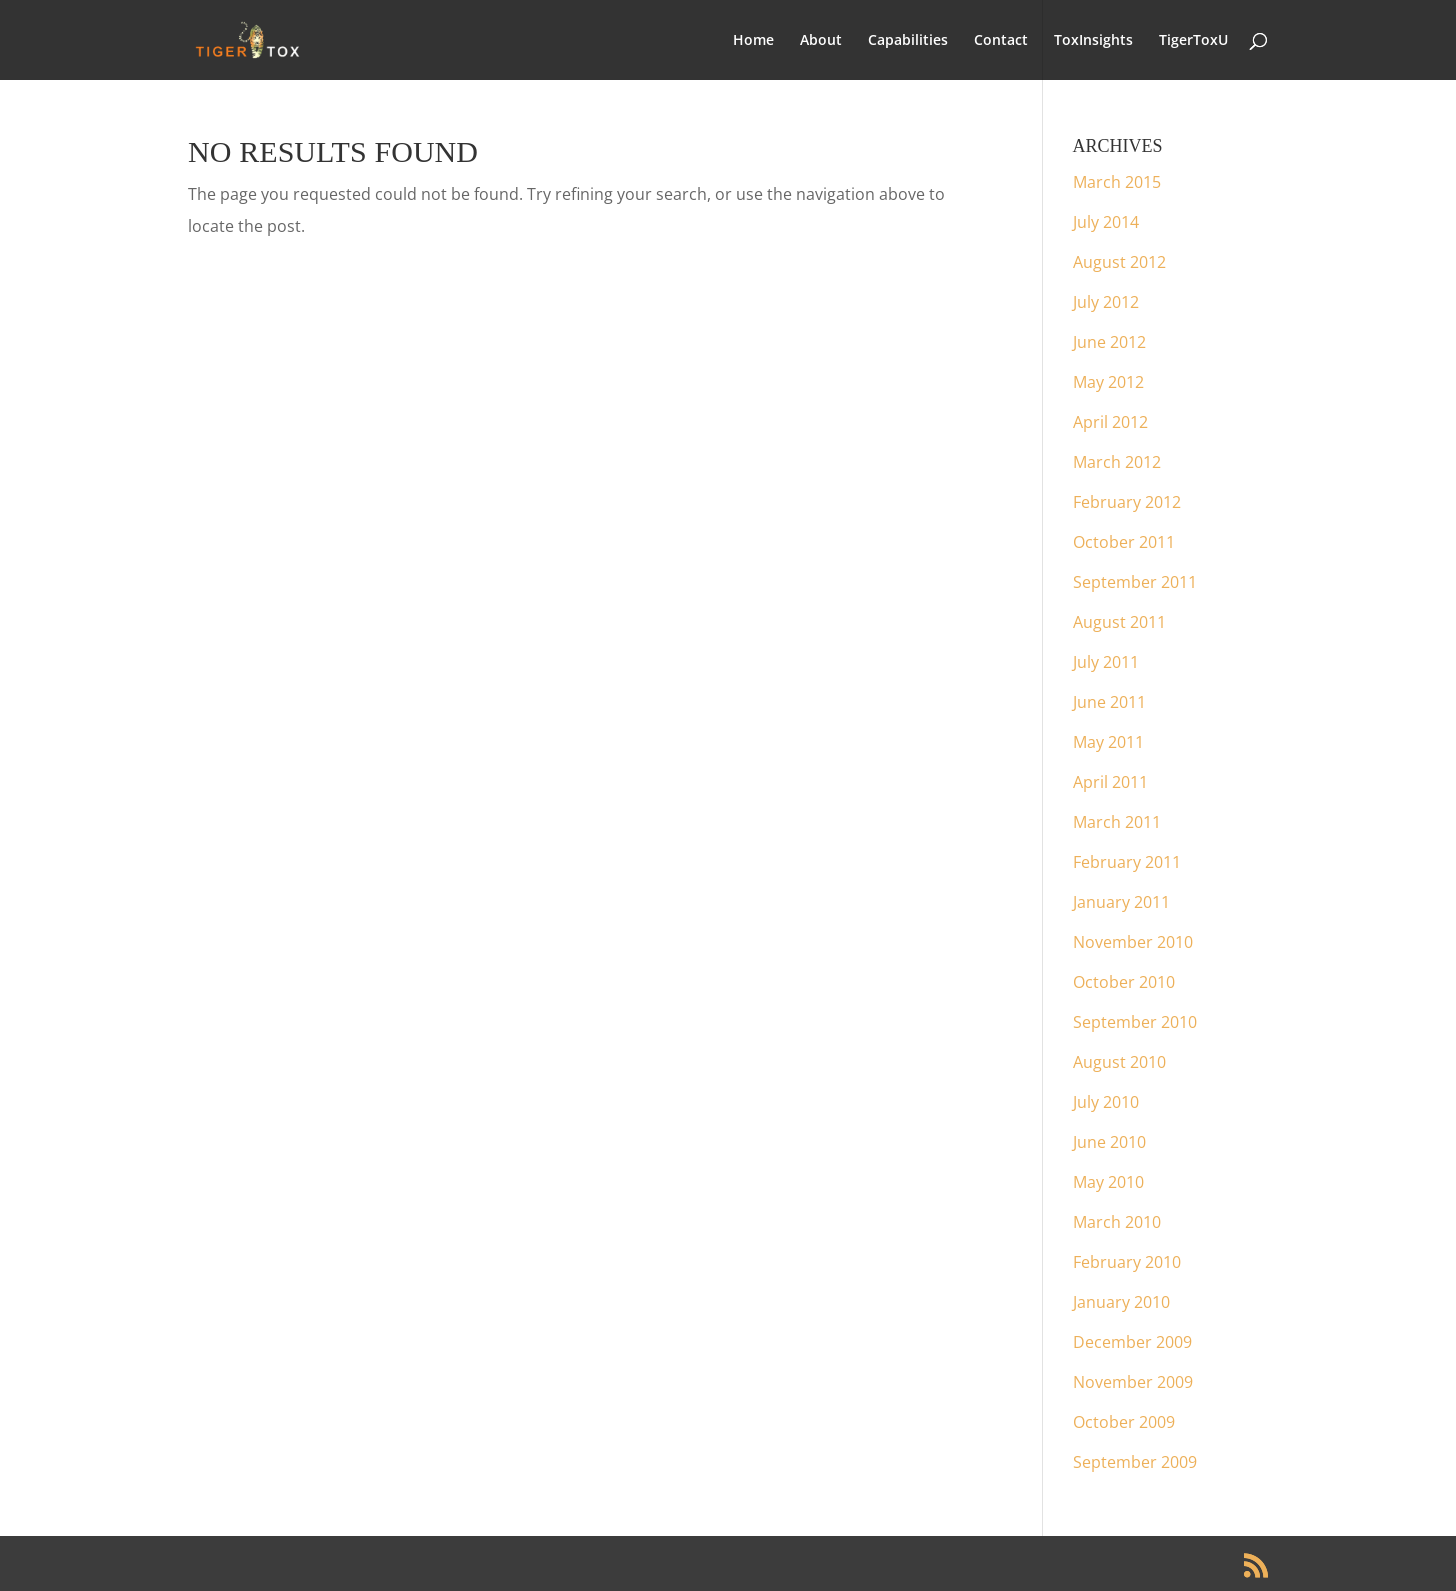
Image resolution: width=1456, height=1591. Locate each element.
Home (753, 41)
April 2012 (1110, 422)
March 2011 (1117, 822)
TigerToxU (1193, 41)
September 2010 (1135, 1022)
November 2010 (1133, 942)
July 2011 (1106, 662)
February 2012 (1127, 502)
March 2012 (1117, 462)
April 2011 (1110, 782)
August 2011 (1119, 622)
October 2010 (1124, 982)
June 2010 (1109, 1142)
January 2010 (1121, 1302)
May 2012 (1108, 382)
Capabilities (908, 41)
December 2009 (1132, 1342)
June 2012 (1109, 342)
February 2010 (1127, 1262)
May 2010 (1108, 1182)
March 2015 (1117, 182)
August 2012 (1119, 262)
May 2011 (1108, 742)
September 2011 (1135, 582)
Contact (1001, 41)
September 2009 (1135, 1462)
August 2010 (1119, 1062)
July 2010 (1106, 1102)
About (821, 41)
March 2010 (1117, 1222)
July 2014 (1106, 222)
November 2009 (1133, 1382)
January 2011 (1121, 902)
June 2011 (1109, 702)
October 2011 (1124, 542)
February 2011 (1127, 862)
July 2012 (1106, 302)
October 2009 (1124, 1422)
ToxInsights (1093, 41)
